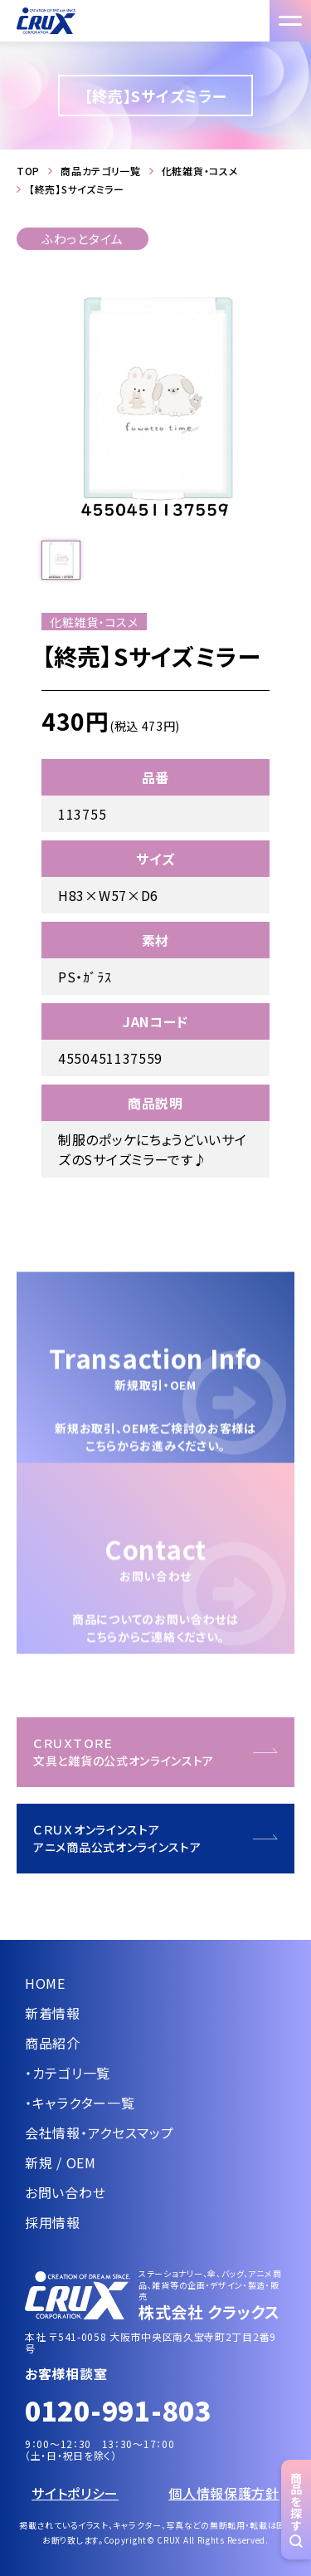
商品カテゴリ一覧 (101, 171)
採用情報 (52, 2222)
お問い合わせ (65, 2192)
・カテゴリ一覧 (67, 2073)
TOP (28, 171)
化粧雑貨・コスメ (200, 171)
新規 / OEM (60, 2162)
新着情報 (52, 2013)
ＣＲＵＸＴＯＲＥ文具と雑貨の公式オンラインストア (123, 1752)
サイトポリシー (75, 2493)
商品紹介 (52, 2043)
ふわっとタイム (82, 238)
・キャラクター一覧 (79, 2103)
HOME (45, 1983)
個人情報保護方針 (223, 2493)
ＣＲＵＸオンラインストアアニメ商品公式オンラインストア (117, 1838)
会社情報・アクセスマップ (99, 2133)
